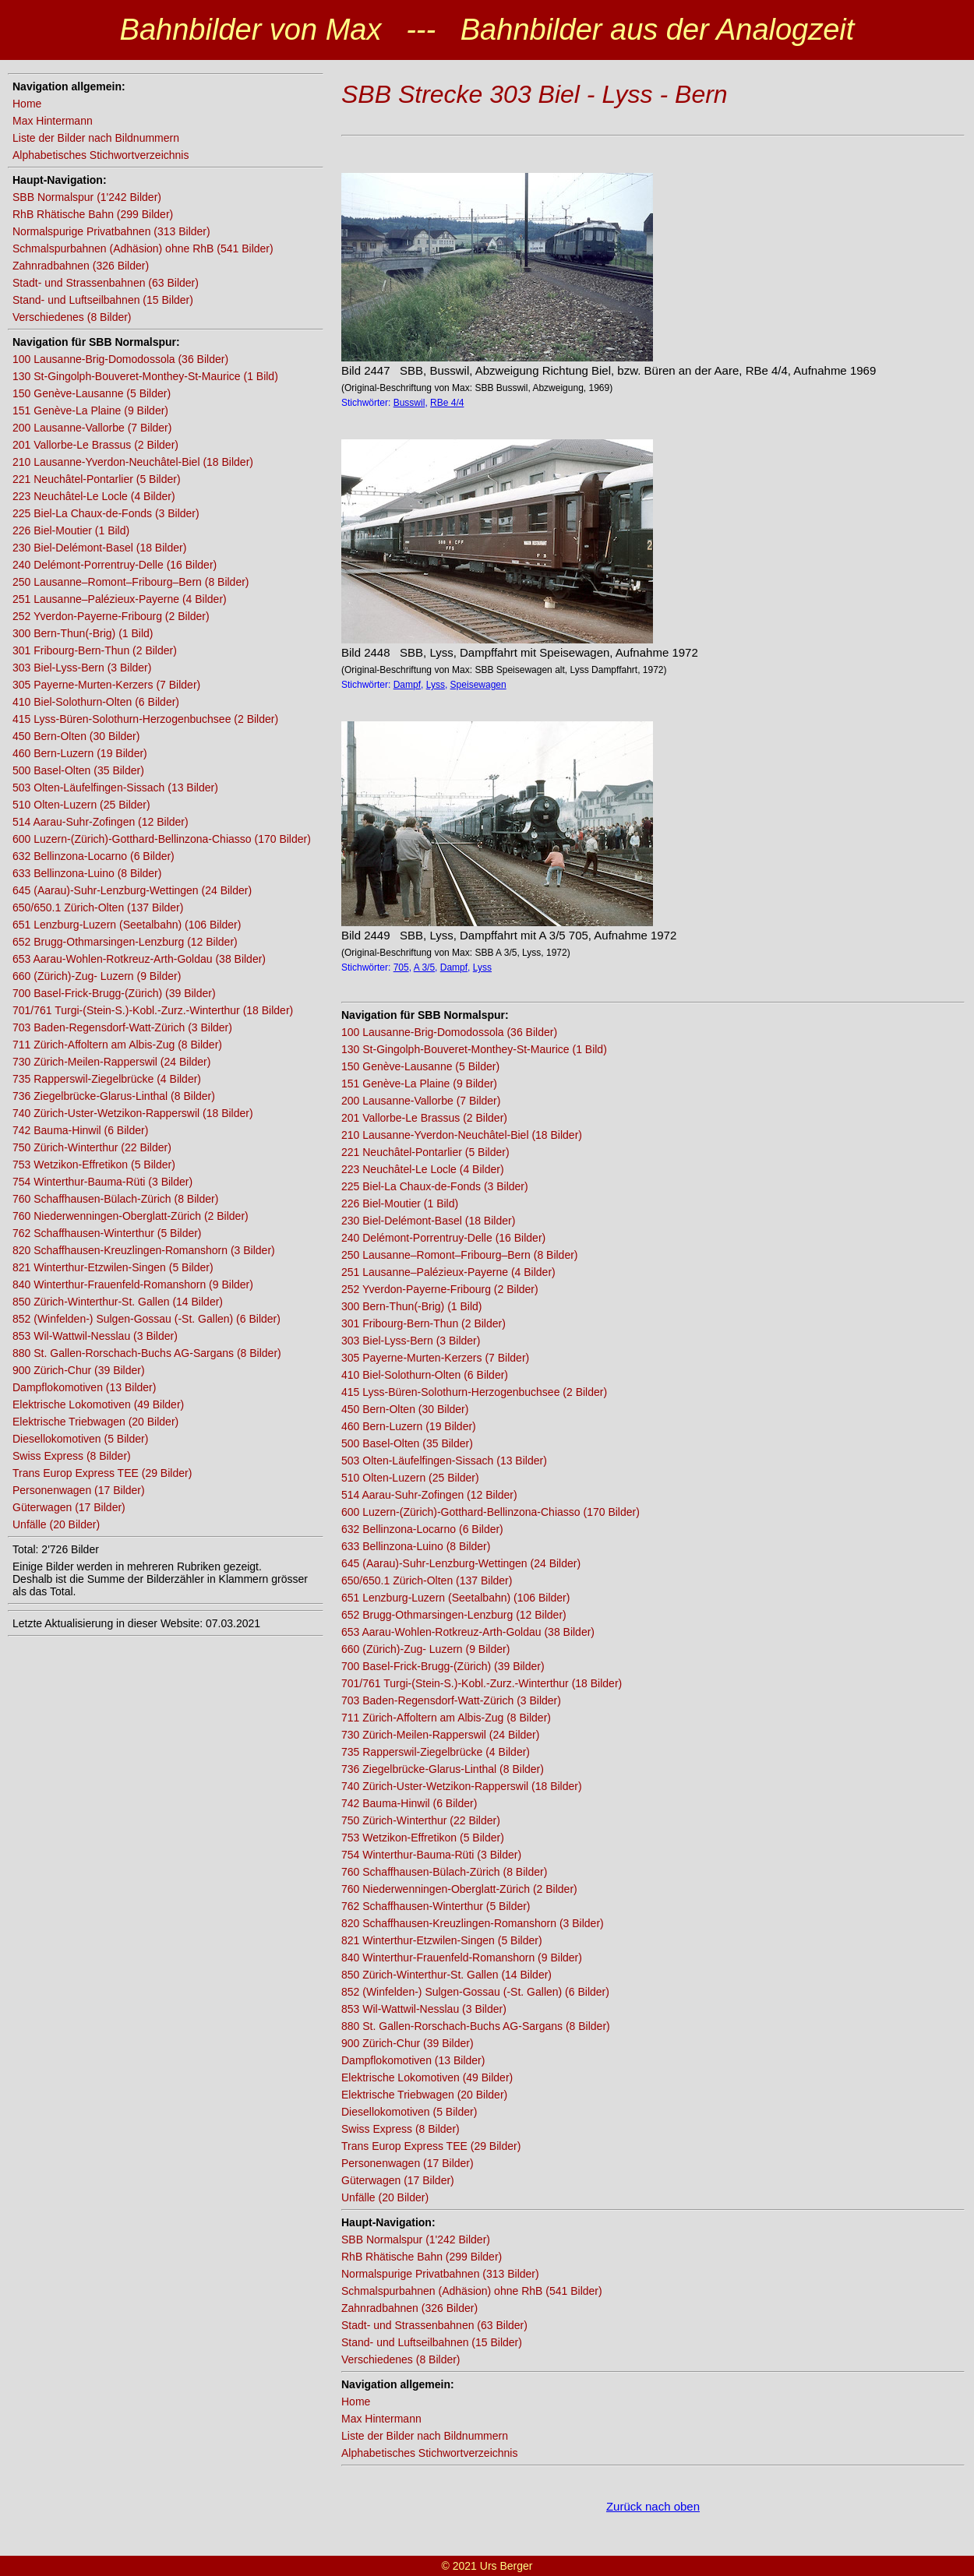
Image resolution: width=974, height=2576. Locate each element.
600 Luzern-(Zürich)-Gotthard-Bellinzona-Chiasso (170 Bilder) (161, 839)
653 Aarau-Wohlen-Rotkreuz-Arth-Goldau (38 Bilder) (139, 959)
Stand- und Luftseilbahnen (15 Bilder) (102, 300)
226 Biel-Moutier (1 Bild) (70, 530)
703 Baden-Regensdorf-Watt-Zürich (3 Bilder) (122, 1027)
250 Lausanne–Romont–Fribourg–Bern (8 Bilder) (130, 582)
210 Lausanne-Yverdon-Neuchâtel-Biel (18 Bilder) (132, 462)
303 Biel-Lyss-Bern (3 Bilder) (81, 667)
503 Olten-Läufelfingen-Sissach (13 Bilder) (115, 787)
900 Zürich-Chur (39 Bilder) (78, 1370)
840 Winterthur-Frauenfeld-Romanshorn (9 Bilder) (132, 1284)
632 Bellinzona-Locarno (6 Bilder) (93, 856)
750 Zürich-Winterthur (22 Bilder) (91, 1147)
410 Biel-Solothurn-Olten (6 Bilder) (95, 702)
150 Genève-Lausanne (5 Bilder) (91, 393)
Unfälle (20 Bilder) (56, 1524)
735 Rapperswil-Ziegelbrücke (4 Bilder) (106, 1079)
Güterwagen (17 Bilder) (68, 1507)
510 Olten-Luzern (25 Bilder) (81, 804)
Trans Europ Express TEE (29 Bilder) (102, 1473)
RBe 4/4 (447, 402)
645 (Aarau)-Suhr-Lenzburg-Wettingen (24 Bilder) (132, 890)
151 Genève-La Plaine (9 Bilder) (90, 410)
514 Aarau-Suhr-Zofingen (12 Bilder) (100, 822)
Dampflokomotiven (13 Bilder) (84, 1387)
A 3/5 (424, 967)
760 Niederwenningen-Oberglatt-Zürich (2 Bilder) (130, 1216)
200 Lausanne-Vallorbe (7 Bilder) (91, 427)
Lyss (435, 684)
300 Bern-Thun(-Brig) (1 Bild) (83, 633)
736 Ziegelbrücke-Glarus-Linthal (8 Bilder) (113, 1096)
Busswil (409, 402)
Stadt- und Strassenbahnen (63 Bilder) (105, 283)
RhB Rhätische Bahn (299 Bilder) (92, 214)
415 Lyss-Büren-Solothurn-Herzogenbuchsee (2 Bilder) (145, 719)
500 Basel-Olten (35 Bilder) (78, 770)
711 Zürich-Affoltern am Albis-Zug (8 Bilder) (117, 1044)
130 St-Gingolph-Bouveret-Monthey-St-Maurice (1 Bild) (145, 376)
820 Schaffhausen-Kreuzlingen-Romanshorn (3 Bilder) (143, 1250)
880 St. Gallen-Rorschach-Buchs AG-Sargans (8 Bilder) (146, 1353)
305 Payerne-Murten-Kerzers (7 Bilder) (106, 684)
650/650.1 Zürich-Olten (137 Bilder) (97, 907)
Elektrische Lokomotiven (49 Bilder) (98, 1404)
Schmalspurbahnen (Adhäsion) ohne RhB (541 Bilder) (142, 248)
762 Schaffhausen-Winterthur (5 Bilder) (107, 1233)
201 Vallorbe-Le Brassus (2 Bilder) (95, 445)
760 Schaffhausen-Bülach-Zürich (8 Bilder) (115, 1199)
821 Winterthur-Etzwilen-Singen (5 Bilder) (113, 1267)
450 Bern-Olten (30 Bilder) (75, 736)
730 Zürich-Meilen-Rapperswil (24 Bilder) (111, 1061)
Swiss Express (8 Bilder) (71, 1456)
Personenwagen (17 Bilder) (78, 1490)
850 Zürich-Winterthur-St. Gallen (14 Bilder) (117, 1301)
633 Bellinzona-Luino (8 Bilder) (86, 873)
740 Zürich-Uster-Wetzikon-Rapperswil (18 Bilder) (132, 1113)
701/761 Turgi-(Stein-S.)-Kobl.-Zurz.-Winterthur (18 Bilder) (152, 1010)
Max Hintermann (52, 121)
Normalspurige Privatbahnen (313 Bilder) (111, 231)
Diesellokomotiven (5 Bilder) (80, 1438)
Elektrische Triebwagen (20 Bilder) (95, 1421)
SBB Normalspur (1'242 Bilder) (86, 197)
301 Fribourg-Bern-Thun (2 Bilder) (94, 650)
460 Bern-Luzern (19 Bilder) (79, 753)
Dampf (407, 684)
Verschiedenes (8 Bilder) (72, 317)
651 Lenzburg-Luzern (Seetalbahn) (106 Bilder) (126, 924)
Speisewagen (478, 684)
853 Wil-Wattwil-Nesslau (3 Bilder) (95, 1336)
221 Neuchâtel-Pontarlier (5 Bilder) (96, 479)
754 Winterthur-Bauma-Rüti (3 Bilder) (102, 1181)
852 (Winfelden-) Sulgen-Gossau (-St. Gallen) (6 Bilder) (146, 1319)
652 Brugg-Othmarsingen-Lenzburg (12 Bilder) (125, 942)
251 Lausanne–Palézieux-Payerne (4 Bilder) (119, 599)
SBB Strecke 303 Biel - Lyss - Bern (534, 94)
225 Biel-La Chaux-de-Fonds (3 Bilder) (105, 513)
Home (26, 103)
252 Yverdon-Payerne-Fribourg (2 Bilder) (111, 616)
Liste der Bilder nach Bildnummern (95, 138)
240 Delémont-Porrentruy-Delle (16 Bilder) (114, 565)
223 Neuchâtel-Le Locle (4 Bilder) (93, 496)
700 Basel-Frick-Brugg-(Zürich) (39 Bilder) (114, 993)
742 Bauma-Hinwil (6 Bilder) (80, 1130)
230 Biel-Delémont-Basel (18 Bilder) (99, 547)
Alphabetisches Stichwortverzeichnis (100, 155)
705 (401, 967)
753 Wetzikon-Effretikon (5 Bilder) (93, 1164)
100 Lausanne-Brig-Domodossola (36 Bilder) (120, 359)
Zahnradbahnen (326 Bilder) (80, 265)
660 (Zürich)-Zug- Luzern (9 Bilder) (96, 976)
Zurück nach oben (653, 2506)
